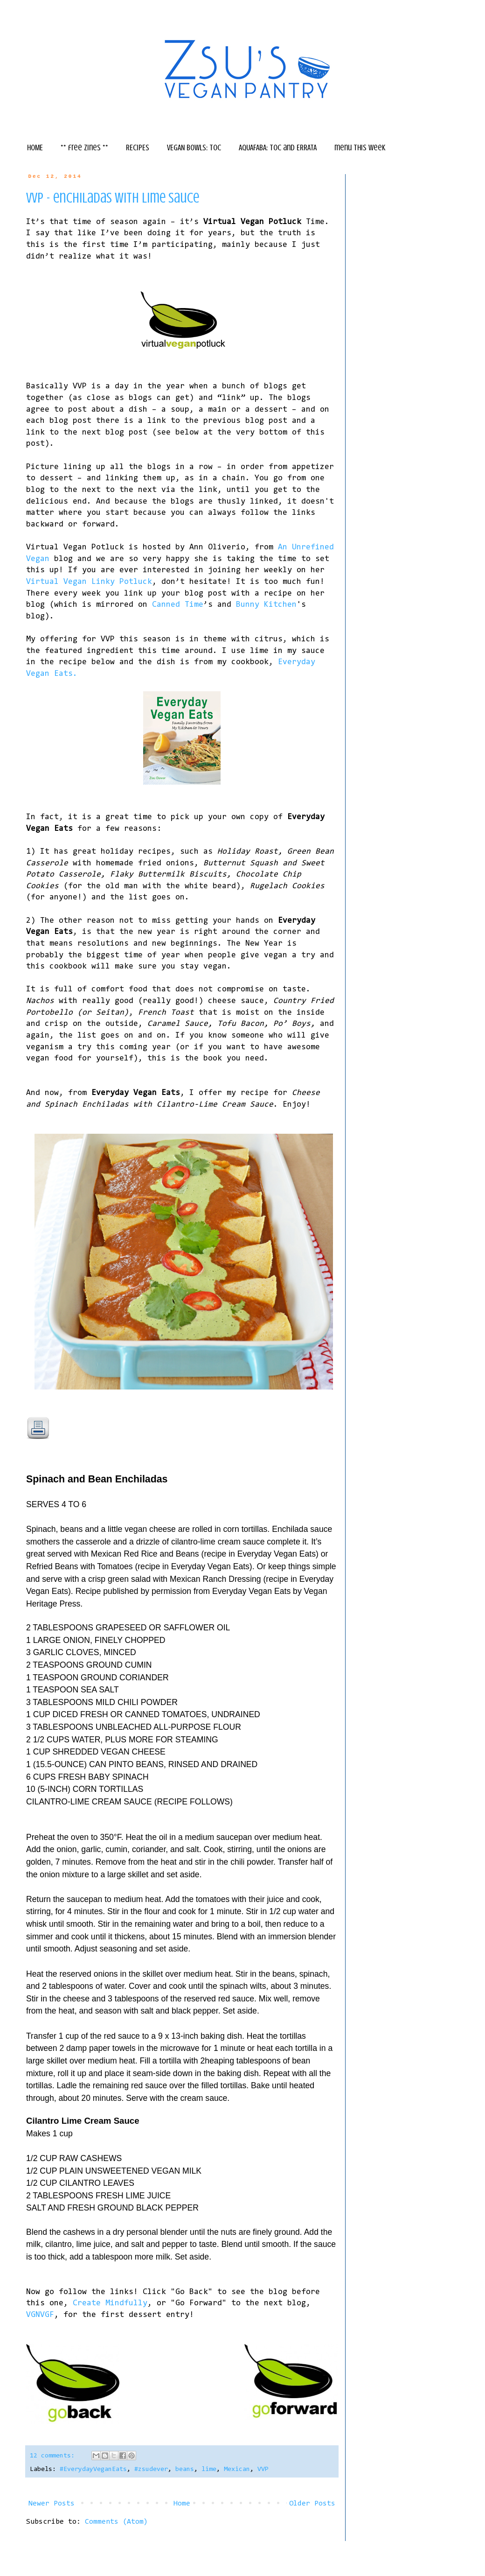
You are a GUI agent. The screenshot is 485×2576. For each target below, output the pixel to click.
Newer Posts (51, 2503)
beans (184, 2469)
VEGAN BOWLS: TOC (194, 147)
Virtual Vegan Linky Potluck (89, 582)
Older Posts (312, 2503)
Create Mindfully (110, 2303)
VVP (263, 2469)
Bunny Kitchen (266, 605)
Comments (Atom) (116, 2522)
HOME (35, 147)
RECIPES (137, 147)
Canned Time (177, 605)
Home (181, 2503)
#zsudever (151, 2469)
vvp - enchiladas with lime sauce (112, 198)
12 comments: (54, 2455)
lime (208, 2469)
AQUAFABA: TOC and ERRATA (278, 147)
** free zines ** (84, 147)
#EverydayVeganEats (93, 2469)
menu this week (359, 147)
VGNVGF (40, 2315)
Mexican (237, 2469)
